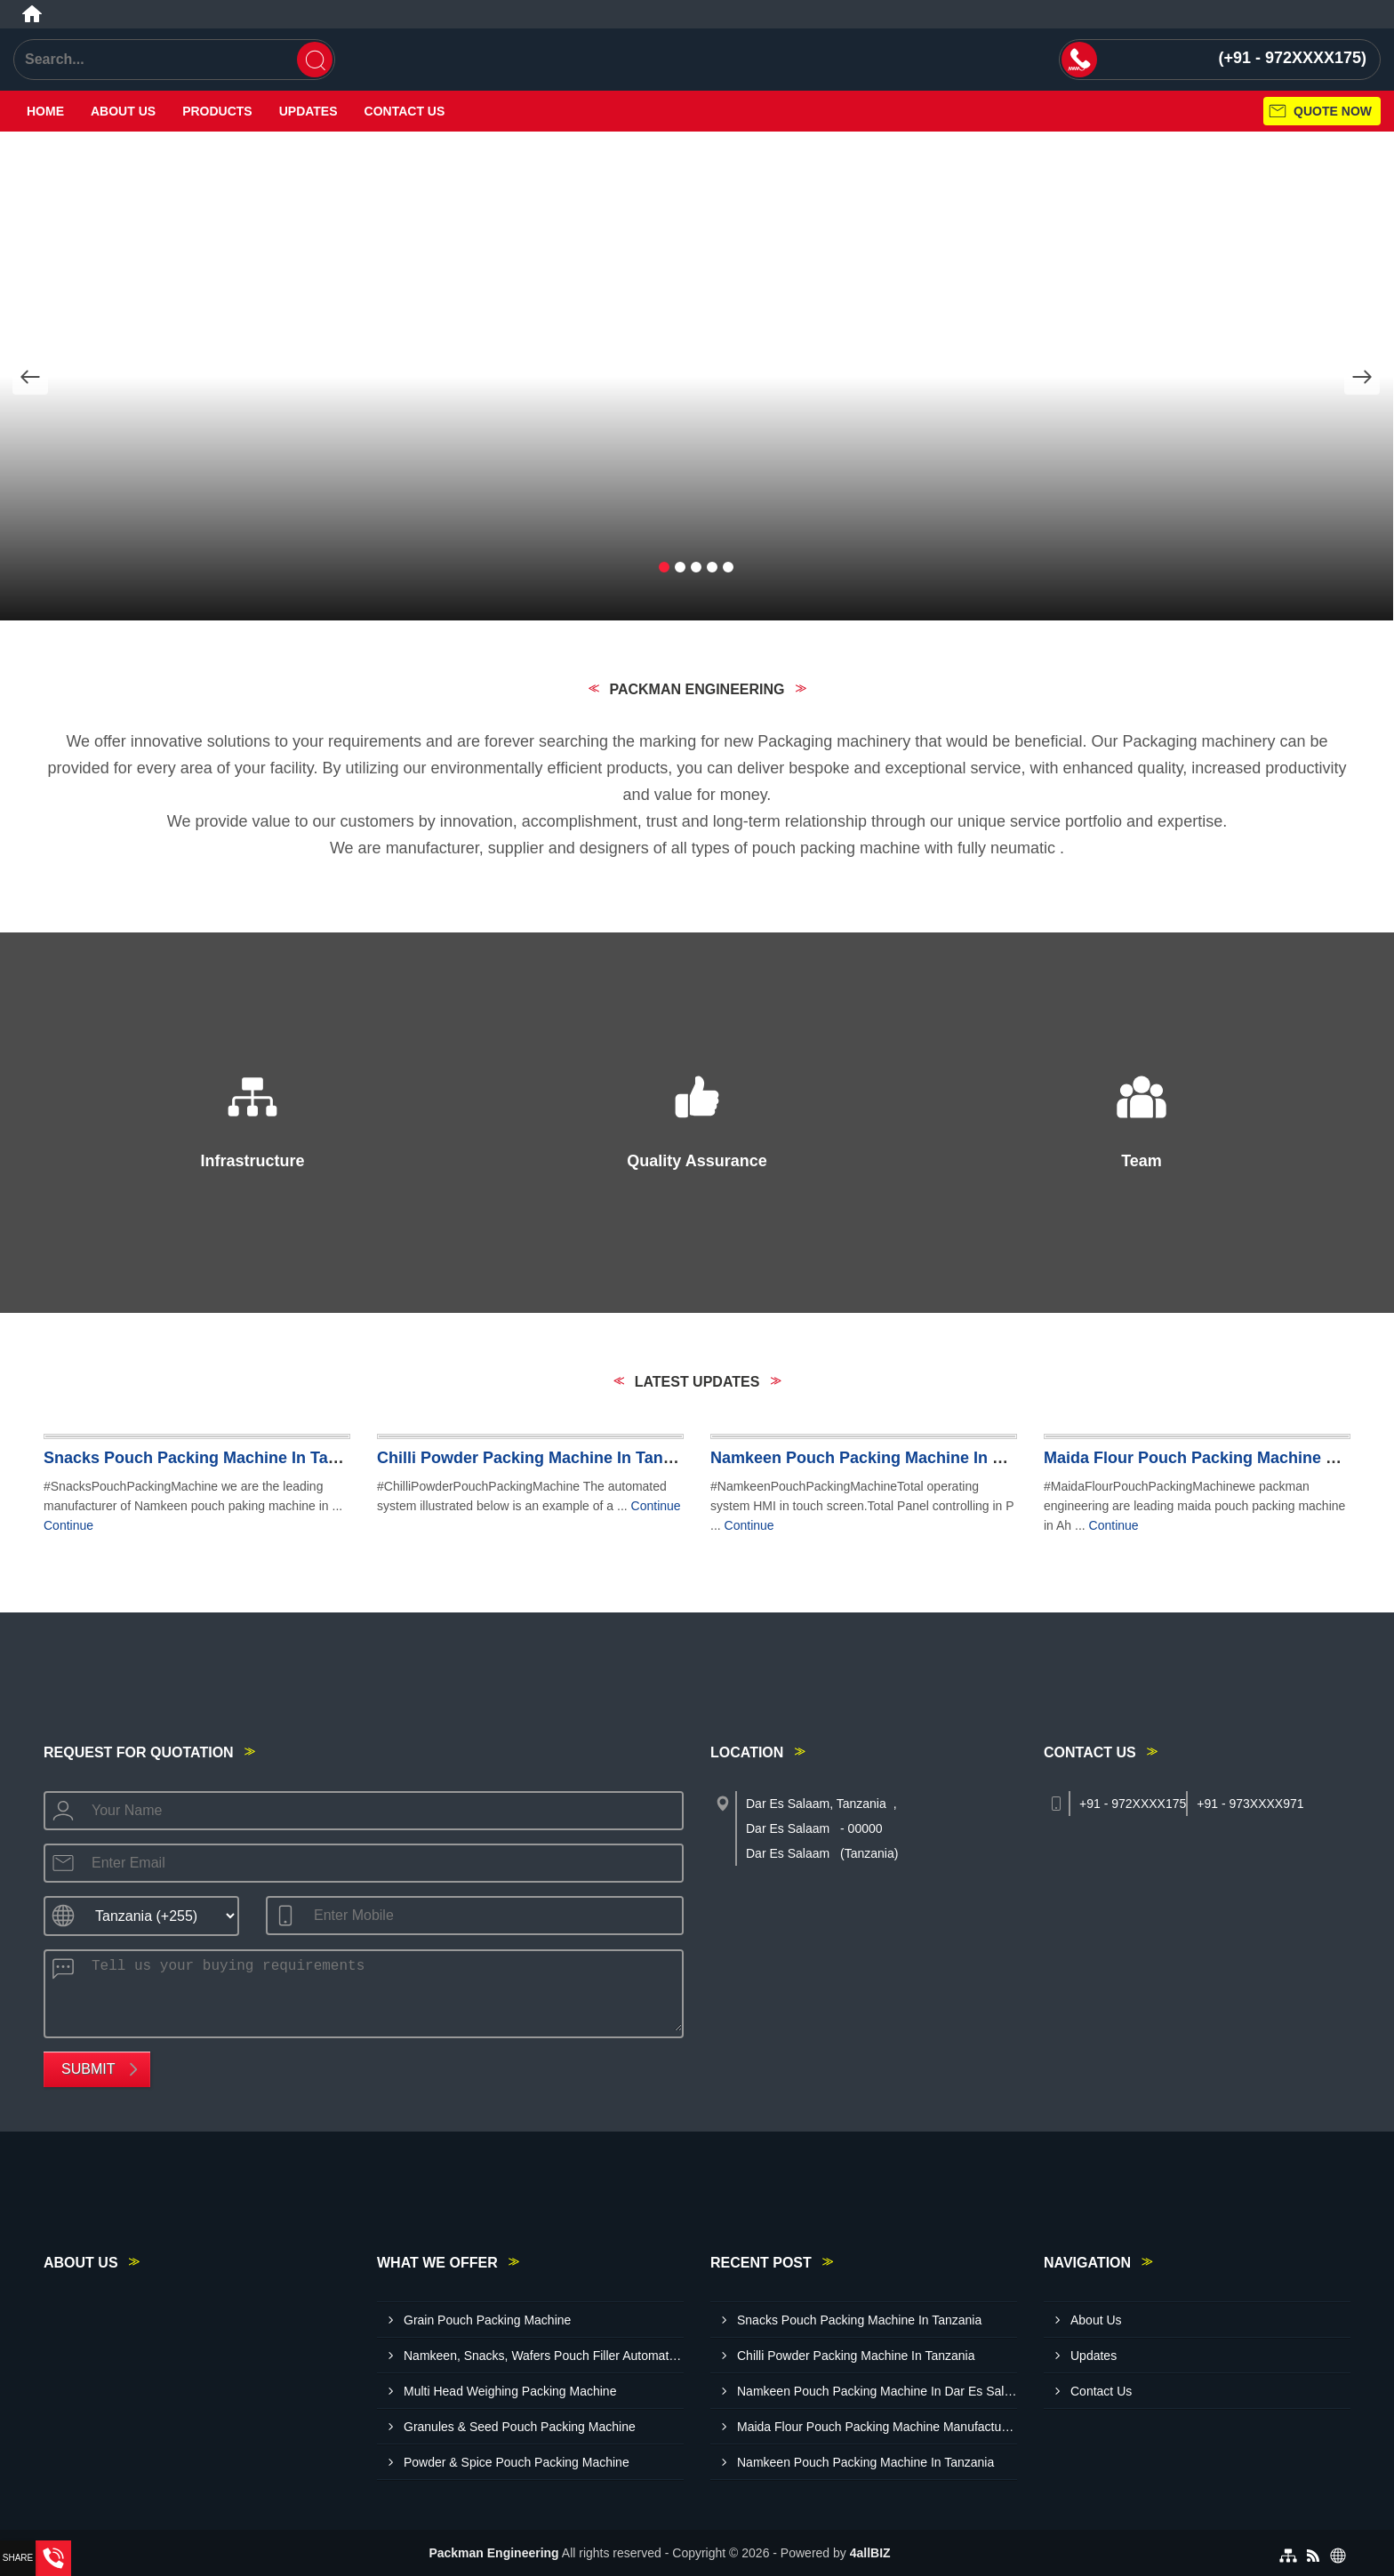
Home (45, 111)
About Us (123, 111)
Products (217, 111)
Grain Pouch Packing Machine (487, 2320)
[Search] (314, 59)
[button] (664, 568)
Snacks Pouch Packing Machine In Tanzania (211, 1458)
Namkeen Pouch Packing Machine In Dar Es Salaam (906, 1458)
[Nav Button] (30, 377)
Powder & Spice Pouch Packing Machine (516, 2462)
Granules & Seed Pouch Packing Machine (520, 2427)
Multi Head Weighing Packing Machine (510, 2391)
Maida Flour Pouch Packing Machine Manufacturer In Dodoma (877, 2427)
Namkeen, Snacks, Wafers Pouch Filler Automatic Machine (544, 2355)
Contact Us (405, 111)
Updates (308, 111)
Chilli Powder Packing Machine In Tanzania (540, 1458)
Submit (88, 2068)
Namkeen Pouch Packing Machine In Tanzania (865, 2462)
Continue (68, 1525)
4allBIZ (870, 2553)
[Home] (32, 14)
